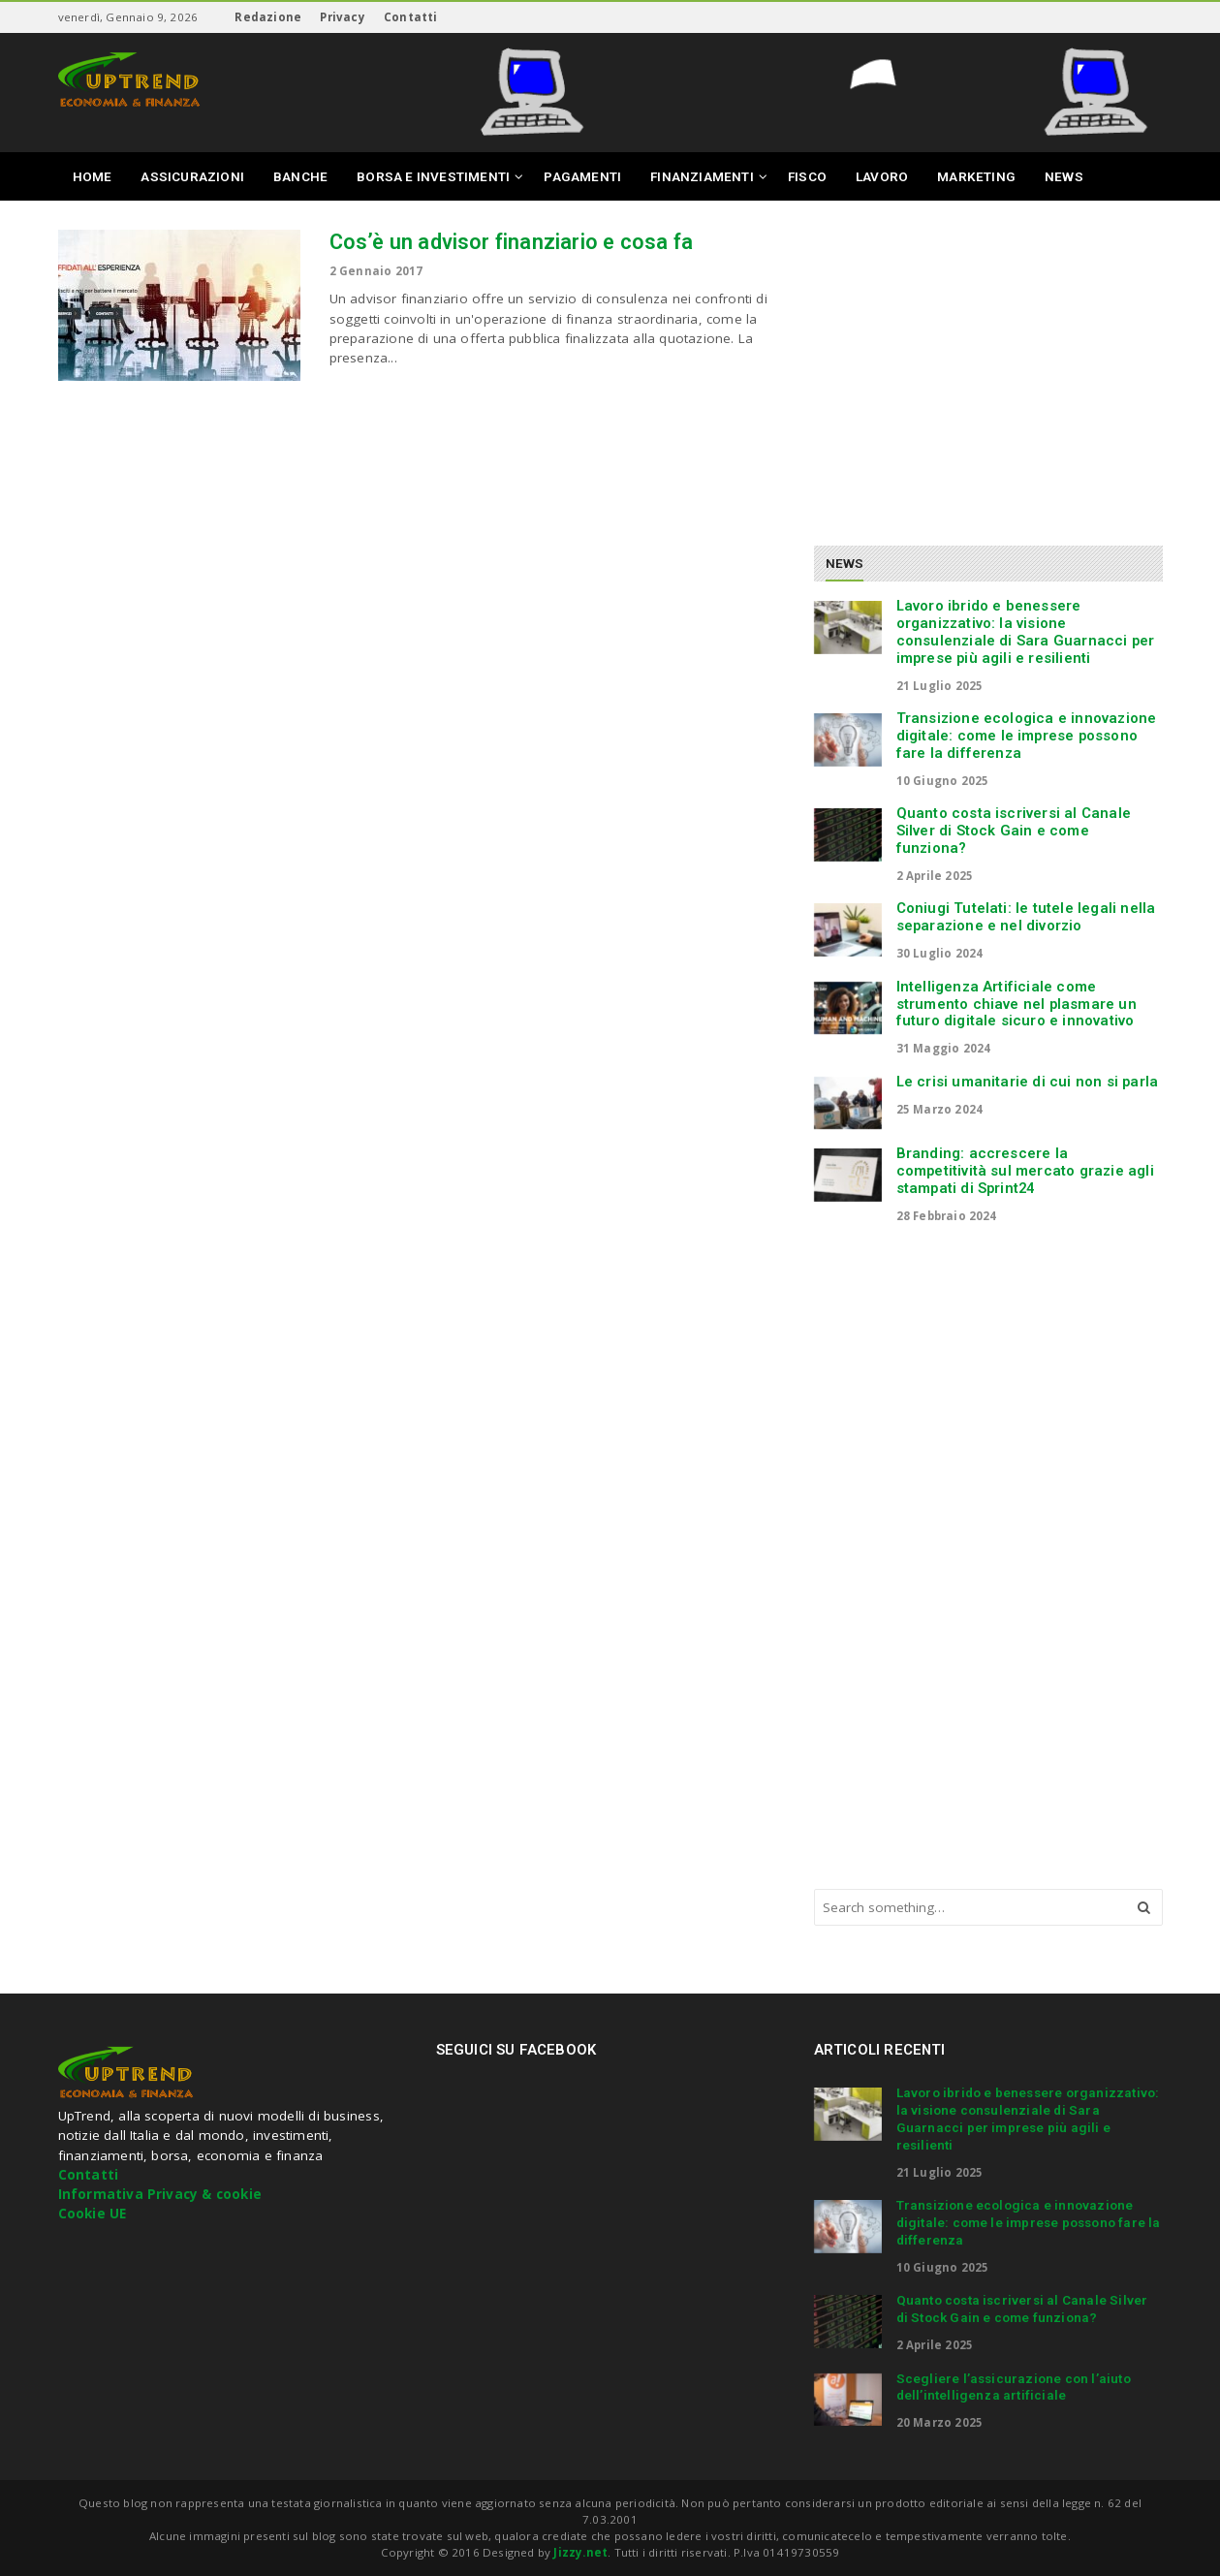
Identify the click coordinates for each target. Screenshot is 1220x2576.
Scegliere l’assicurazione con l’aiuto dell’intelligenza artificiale (1013, 2387)
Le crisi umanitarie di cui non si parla (1027, 1081)
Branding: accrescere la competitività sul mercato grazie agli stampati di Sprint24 (1025, 1171)
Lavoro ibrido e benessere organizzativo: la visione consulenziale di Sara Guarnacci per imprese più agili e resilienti (1025, 631)
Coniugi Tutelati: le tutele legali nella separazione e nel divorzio (1026, 916)
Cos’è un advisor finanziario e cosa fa (511, 242)
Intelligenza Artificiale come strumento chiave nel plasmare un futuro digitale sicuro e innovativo (1016, 1004)
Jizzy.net (580, 2552)
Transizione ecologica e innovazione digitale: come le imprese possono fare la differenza (1026, 735)
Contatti (411, 17)
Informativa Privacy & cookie (160, 2194)
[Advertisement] (977, 365)
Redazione (268, 17)
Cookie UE (92, 2213)
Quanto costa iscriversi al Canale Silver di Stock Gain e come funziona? (1014, 830)
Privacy (342, 17)
